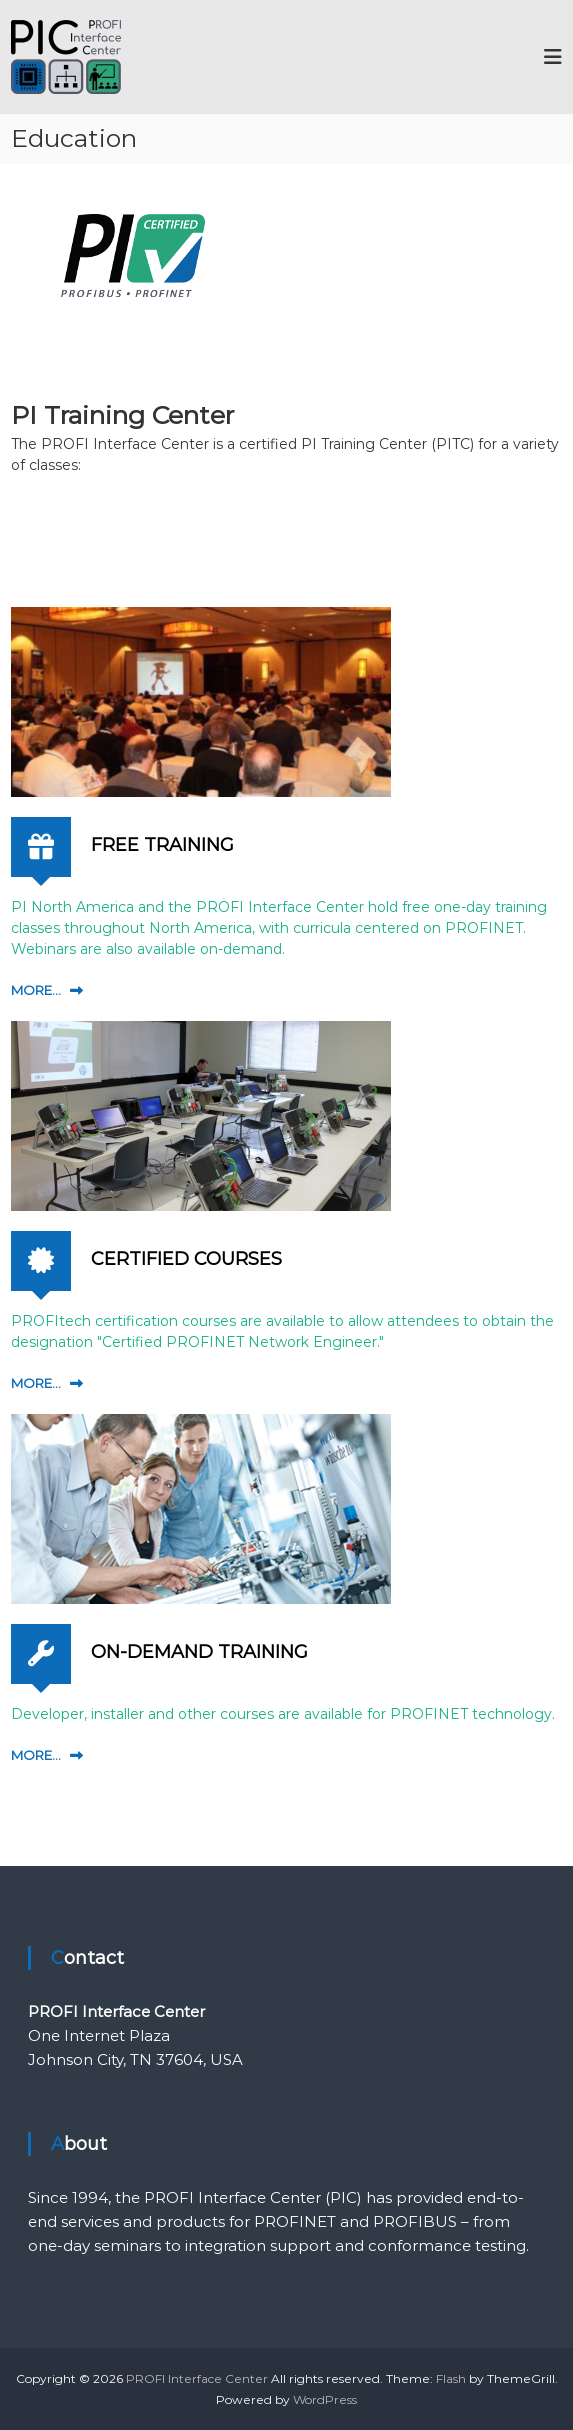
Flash (451, 2378)
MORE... (36, 990)
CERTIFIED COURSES (186, 1259)
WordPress (325, 2399)
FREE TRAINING (162, 845)
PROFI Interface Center (197, 2378)
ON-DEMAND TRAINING (199, 1652)
